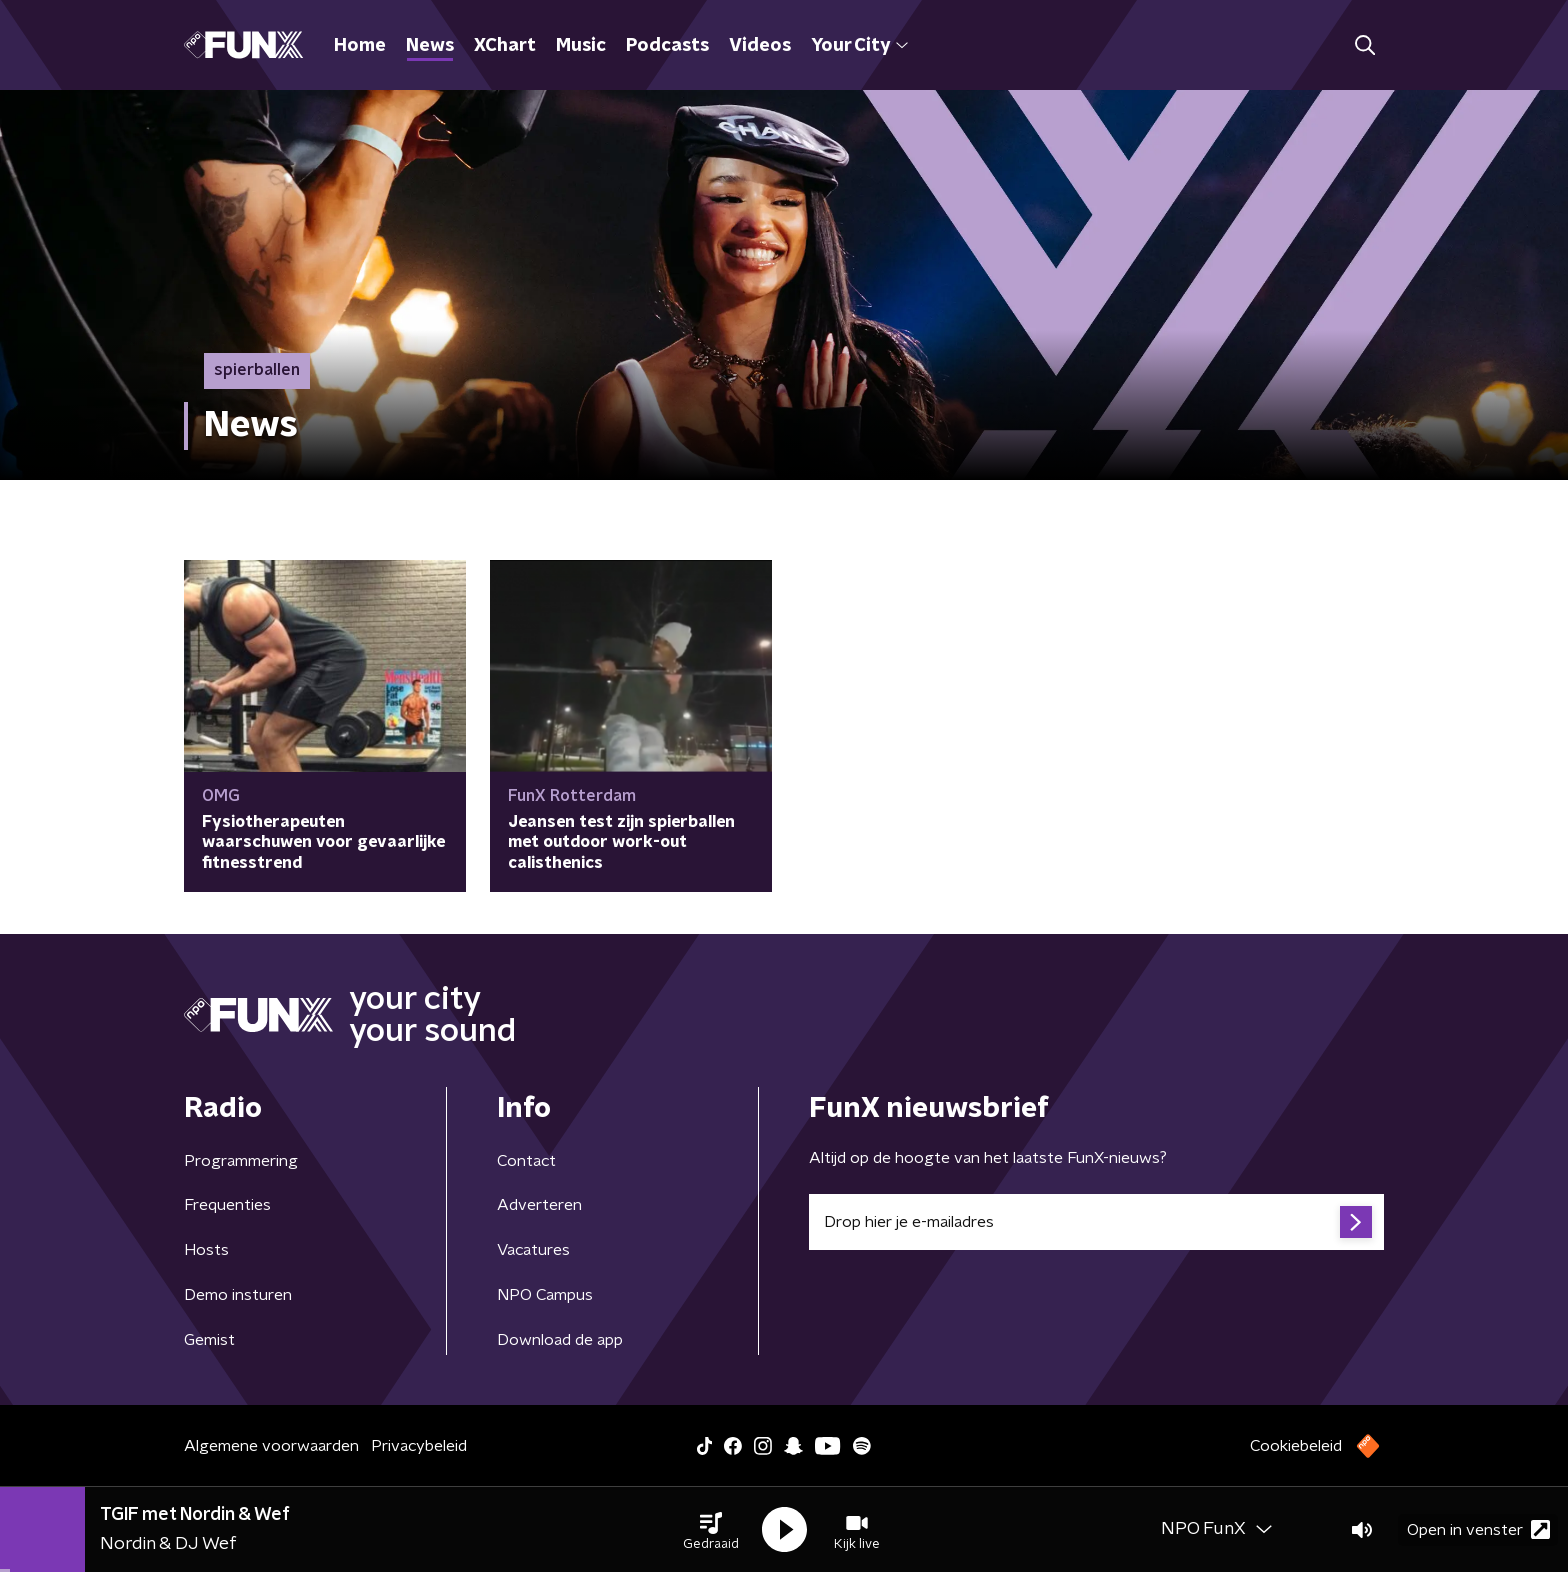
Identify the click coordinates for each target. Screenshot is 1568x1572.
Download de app (560, 1340)
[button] (711, 1530)
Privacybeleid (419, 1446)
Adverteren (539, 1205)
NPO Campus (545, 1295)
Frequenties (227, 1205)
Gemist (209, 1340)
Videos (760, 46)
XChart (505, 46)
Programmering (241, 1161)
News (430, 46)
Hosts (206, 1250)
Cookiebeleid (1296, 1446)
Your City (859, 46)
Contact (526, 1161)
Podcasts (667, 46)
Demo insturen (238, 1295)
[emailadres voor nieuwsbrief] (1096, 1222)
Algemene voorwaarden (271, 1446)
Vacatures (533, 1250)
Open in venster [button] (1478, 1529)
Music (581, 46)
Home (360, 46)
